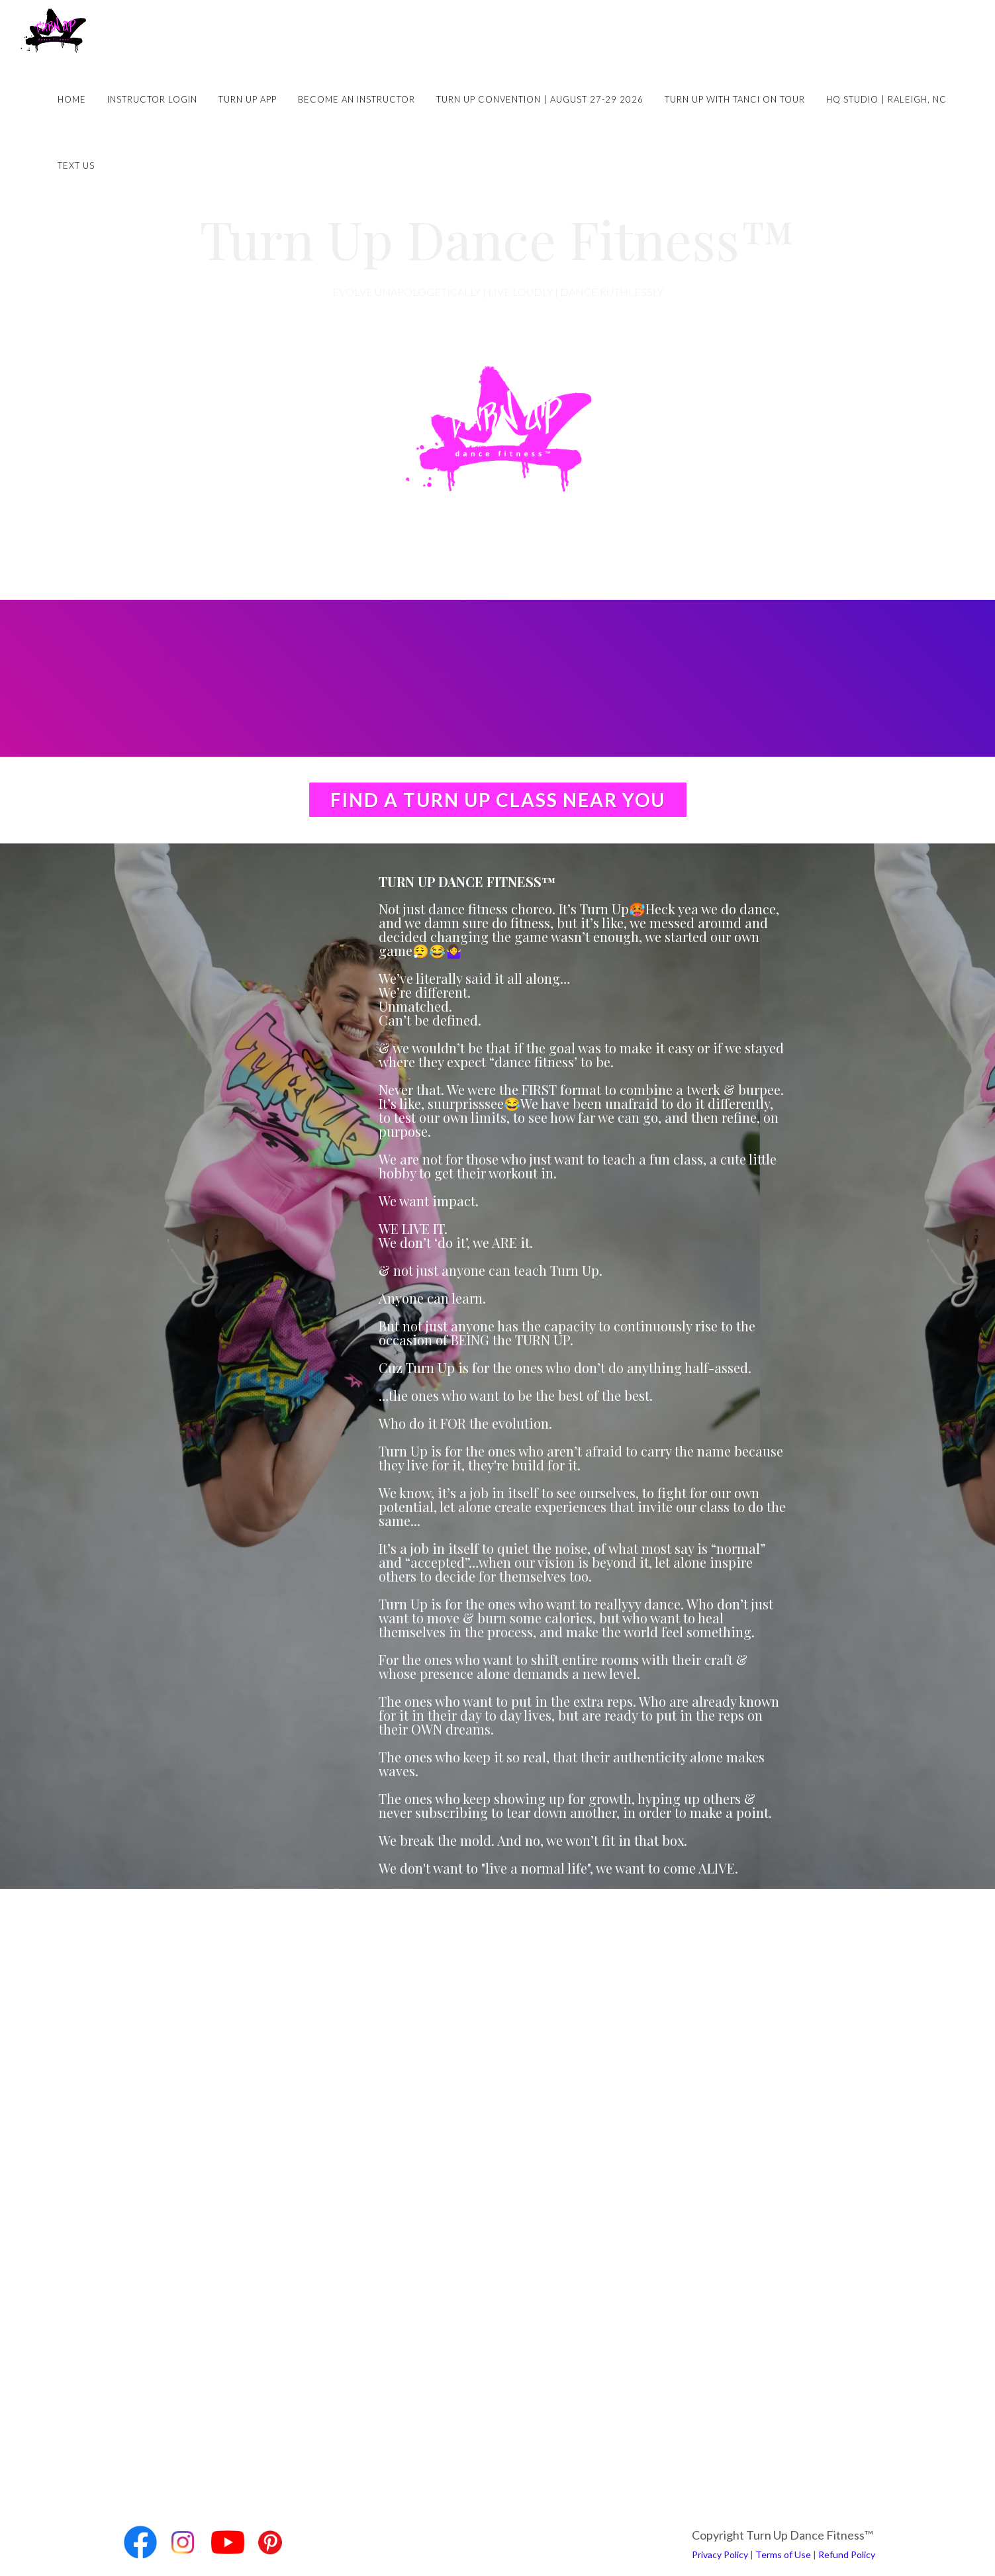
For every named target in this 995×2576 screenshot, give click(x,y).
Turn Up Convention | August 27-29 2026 (539, 99)
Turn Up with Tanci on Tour (735, 99)
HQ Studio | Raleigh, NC (886, 99)
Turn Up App (247, 99)
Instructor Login (152, 99)
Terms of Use (783, 2554)
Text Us (76, 165)
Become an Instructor (356, 99)
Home (72, 99)
